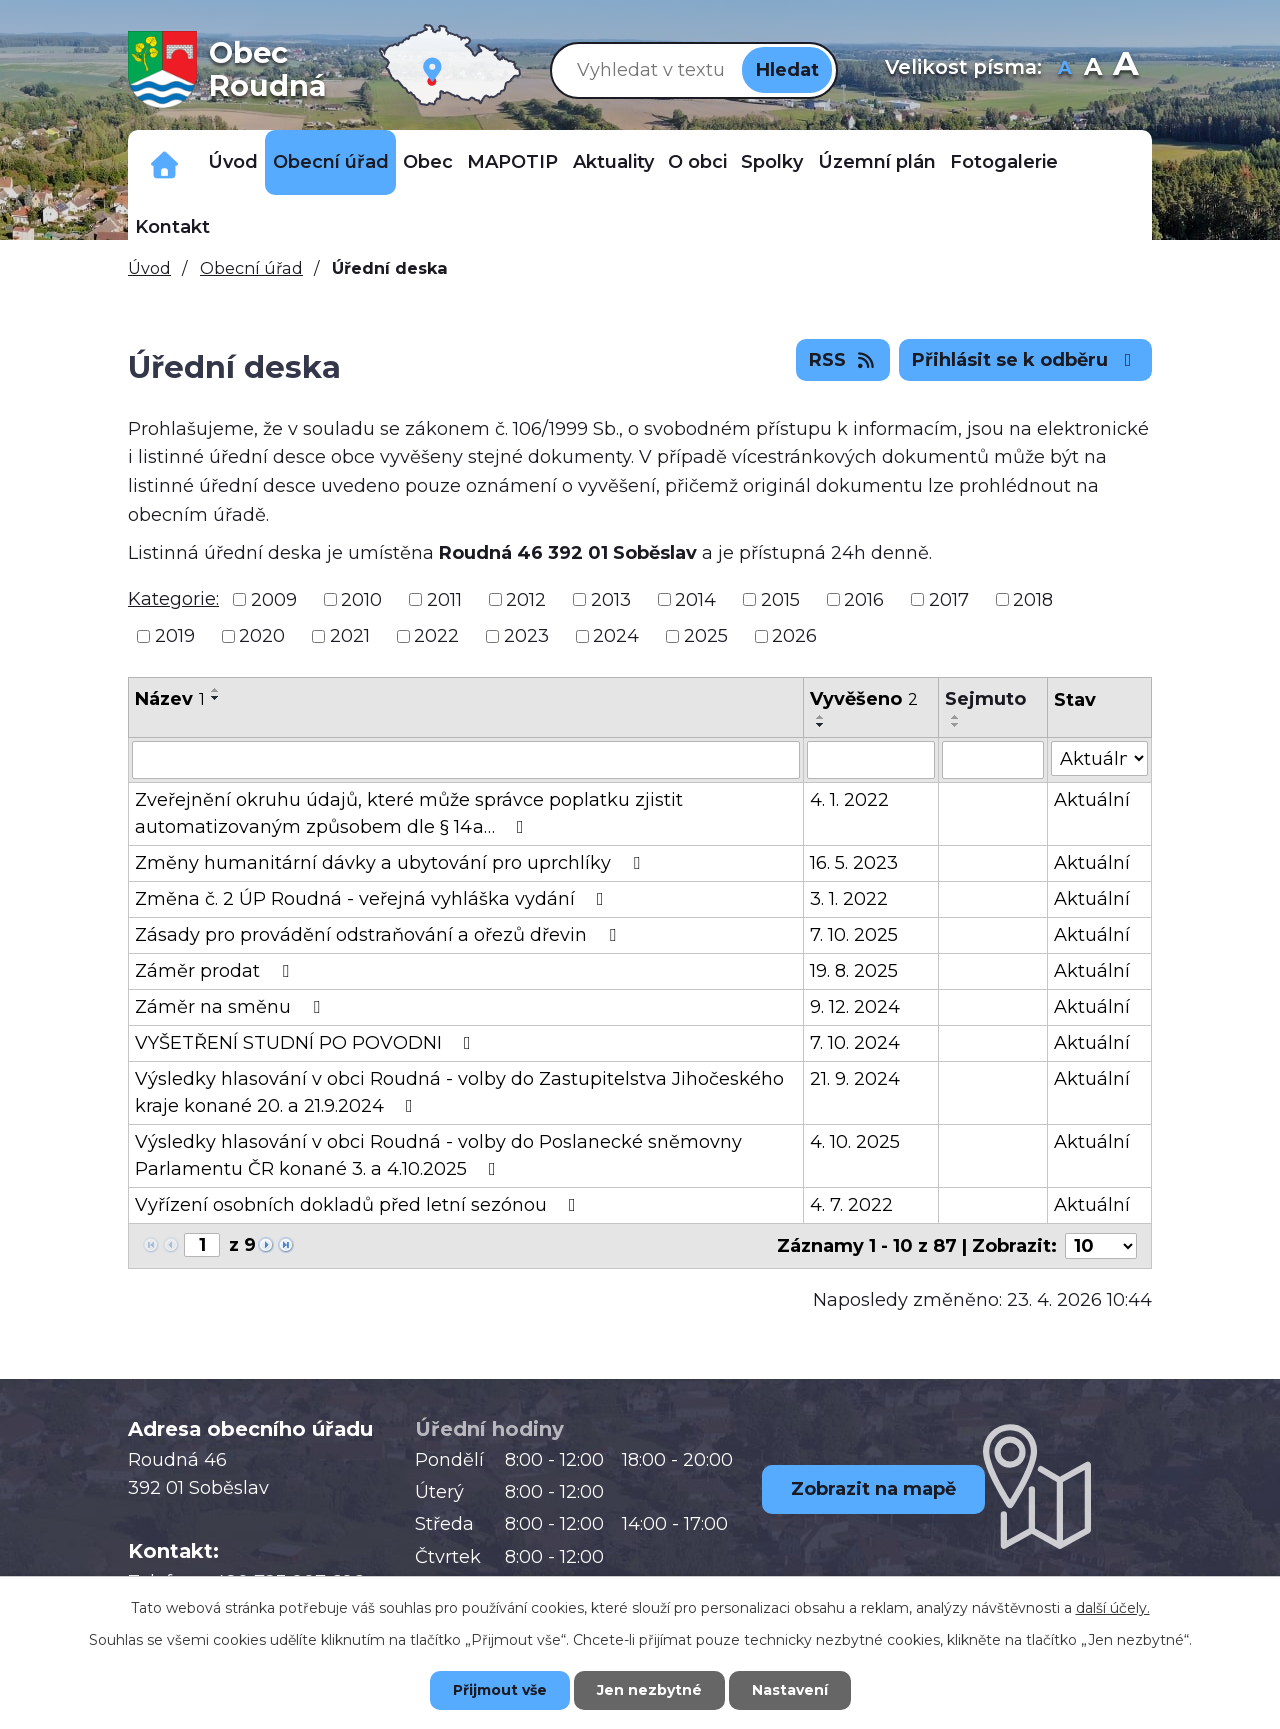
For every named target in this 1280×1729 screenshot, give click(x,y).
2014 (695, 599)
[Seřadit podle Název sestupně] (216, 698)
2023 (526, 636)
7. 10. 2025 (854, 935)
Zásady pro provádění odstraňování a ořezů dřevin (379, 935)
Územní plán (877, 162)
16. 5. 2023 (854, 863)
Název (170, 699)
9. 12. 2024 (855, 1007)
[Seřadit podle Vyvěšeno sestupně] (821, 725)
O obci (697, 162)
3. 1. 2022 (849, 899)
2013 (611, 599)
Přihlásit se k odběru (1026, 360)
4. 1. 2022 (849, 800)
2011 (444, 599)
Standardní (1093, 69)
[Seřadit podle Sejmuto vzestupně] (956, 717)
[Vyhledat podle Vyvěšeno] (871, 760)
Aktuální (1092, 800)
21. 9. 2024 (855, 1079)
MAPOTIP (512, 162)
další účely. (1113, 1608)
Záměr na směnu (231, 1007)
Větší (1125, 69)
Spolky (772, 162)
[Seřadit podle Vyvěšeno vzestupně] (821, 717)
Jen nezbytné (649, 1690)
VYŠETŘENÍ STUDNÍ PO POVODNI (307, 1043)
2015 (780, 599)
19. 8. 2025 (854, 971)
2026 (794, 636)
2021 (350, 636)
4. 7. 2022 (851, 1205)
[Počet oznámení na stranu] (1101, 1246)
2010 (361, 599)
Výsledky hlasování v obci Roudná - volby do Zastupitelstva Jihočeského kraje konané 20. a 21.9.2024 (459, 1092)
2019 (175, 636)
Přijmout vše (500, 1690)
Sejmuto (985, 699)
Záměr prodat (216, 971)
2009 (274, 599)
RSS (843, 360)
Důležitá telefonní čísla (164, 162)
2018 (1033, 599)
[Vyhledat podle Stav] (1099, 758)
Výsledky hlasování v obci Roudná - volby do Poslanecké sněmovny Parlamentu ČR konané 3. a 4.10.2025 (438, 1155)
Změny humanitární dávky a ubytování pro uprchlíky (391, 863)
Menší (1065, 69)
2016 (864, 599)
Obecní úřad (331, 162)
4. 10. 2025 (855, 1142)
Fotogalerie (1004, 162)
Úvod (233, 162)
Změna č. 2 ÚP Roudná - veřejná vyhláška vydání (373, 899)
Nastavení (790, 1690)
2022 (436, 636)
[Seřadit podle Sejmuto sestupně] (956, 725)
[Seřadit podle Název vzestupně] (216, 690)
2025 (706, 636)
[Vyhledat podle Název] (466, 760)
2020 (262, 636)
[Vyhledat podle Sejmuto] (993, 760)
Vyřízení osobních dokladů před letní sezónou (359, 1205)
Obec (428, 162)
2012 (526, 599)
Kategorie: (173, 599)
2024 (616, 636)
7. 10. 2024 (855, 1043)
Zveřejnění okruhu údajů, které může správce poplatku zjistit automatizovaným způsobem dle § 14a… (409, 813)
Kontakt (172, 227)
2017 (949, 599)
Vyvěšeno (864, 699)
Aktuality (613, 162)
